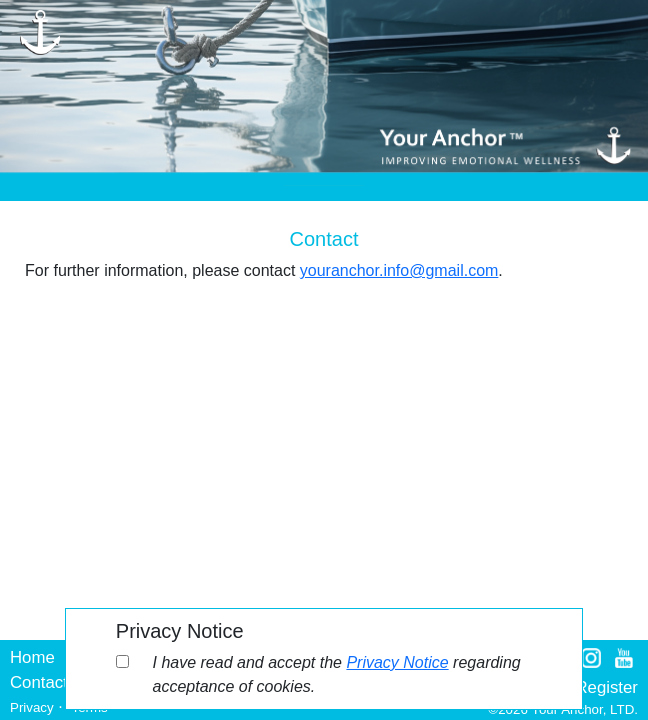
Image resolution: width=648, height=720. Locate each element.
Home (32, 657)
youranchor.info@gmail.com (399, 270)
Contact (39, 682)
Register (606, 687)
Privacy (32, 707)
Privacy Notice (397, 662)
